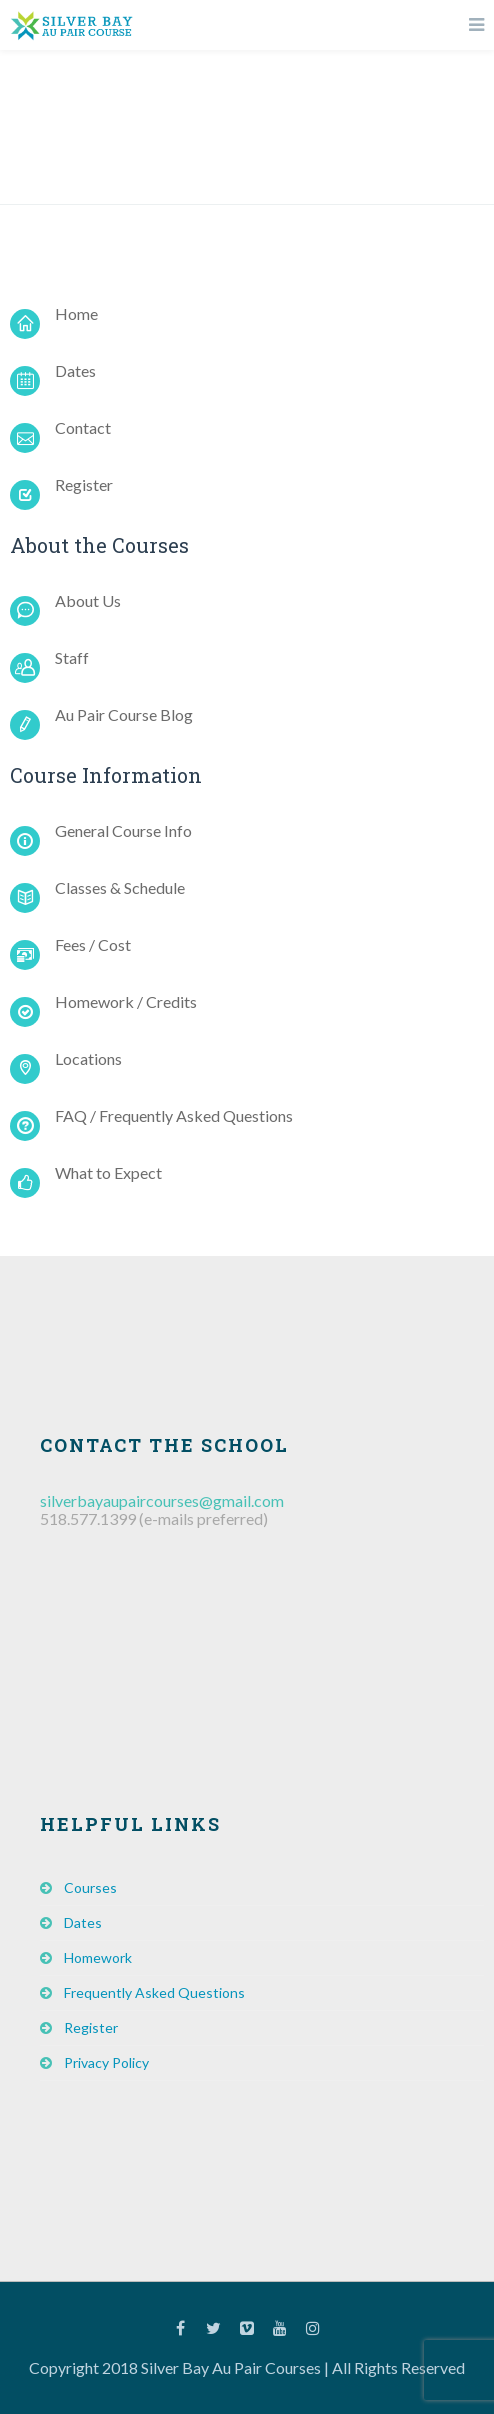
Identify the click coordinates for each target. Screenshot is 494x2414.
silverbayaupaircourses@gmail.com (162, 1500)
